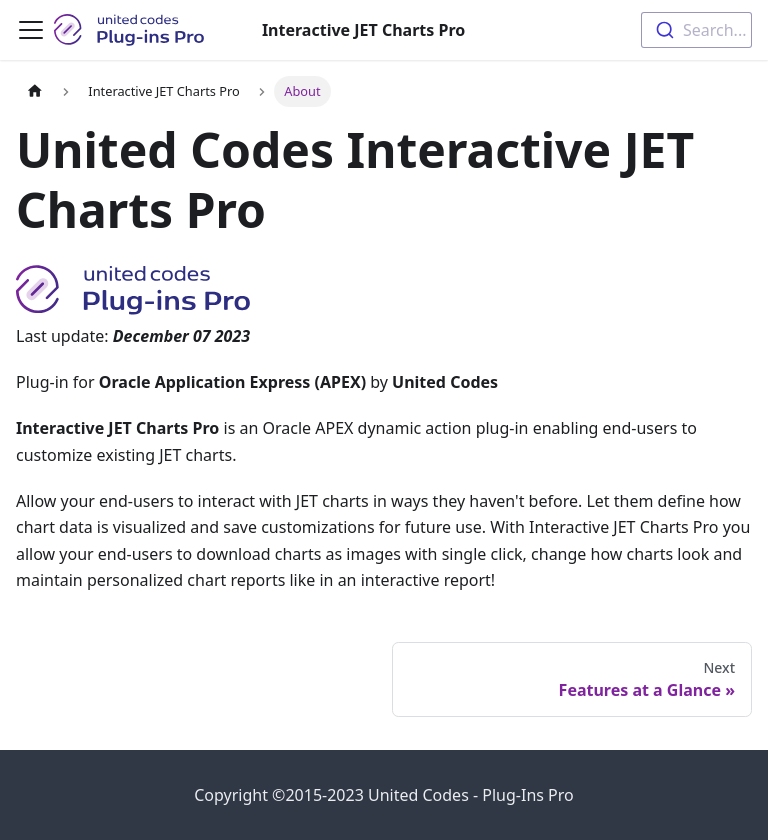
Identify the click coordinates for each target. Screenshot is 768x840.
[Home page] (35, 91)
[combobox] (696, 30)
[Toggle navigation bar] (31, 30)
